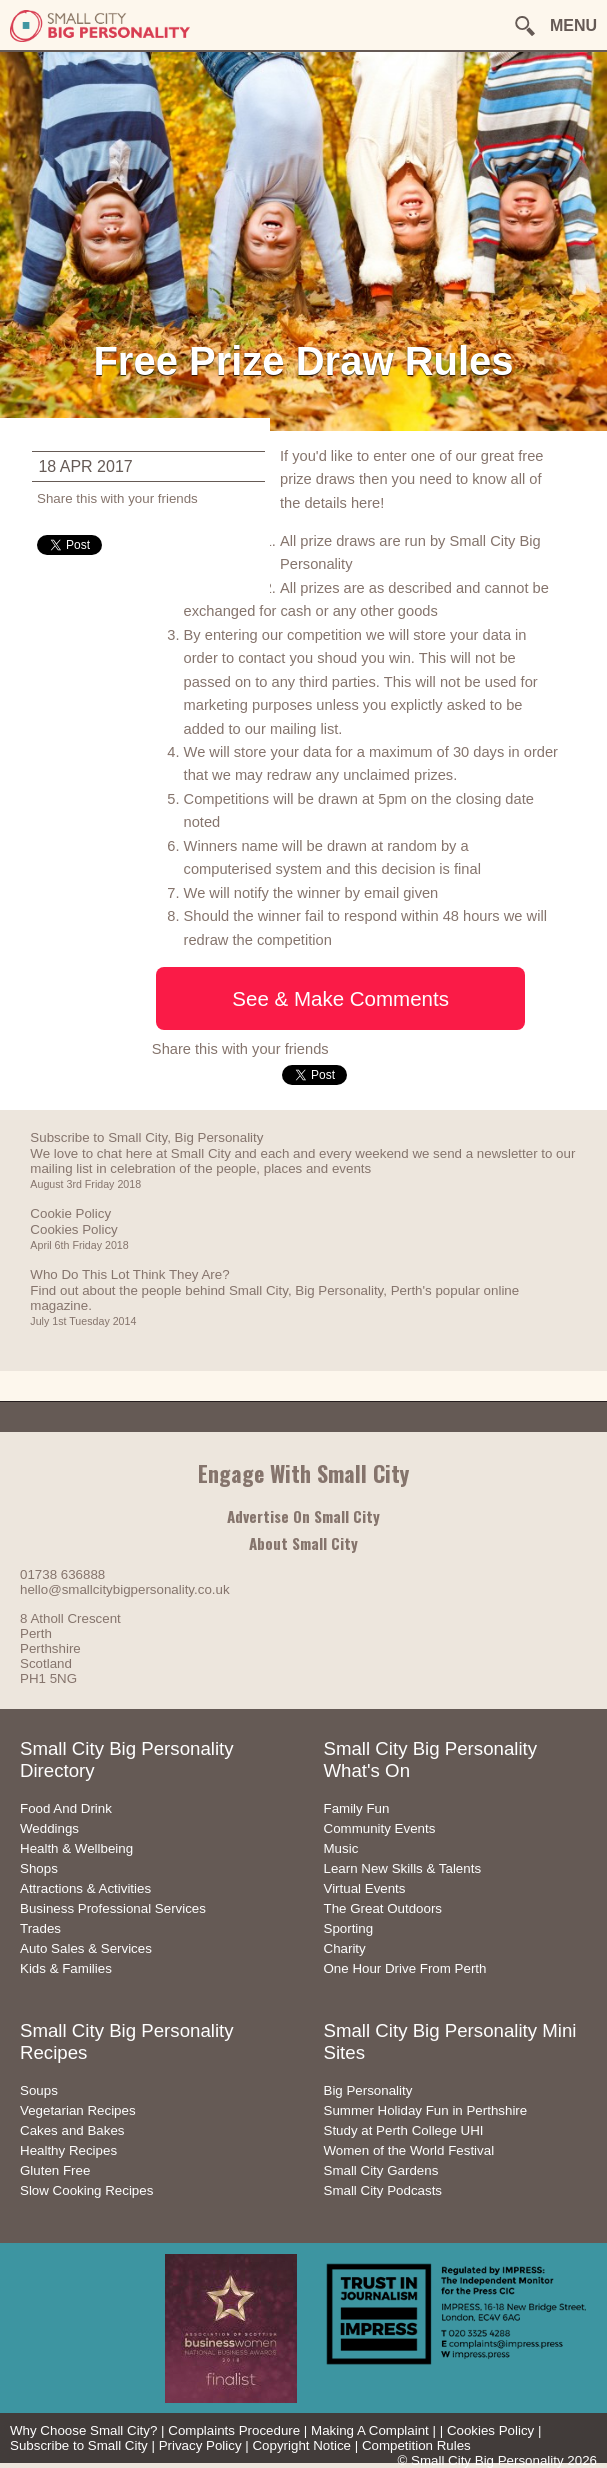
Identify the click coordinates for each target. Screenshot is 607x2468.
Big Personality (368, 2090)
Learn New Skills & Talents (403, 1868)
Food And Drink (66, 1808)
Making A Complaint (370, 2430)
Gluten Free (55, 2170)
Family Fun (357, 1808)
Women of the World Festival (409, 2150)
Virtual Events (365, 1888)
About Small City (303, 1543)
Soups (39, 2090)
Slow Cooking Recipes (86, 2190)
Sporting (349, 1928)
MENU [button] (573, 25)
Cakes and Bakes (72, 2130)
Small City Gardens (381, 2170)
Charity (345, 1948)
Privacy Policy (200, 2445)
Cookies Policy (490, 2430)
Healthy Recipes (68, 2150)
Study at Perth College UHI (404, 2130)
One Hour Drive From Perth (405, 1968)
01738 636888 (62, 1574)
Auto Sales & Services (86, 1948)
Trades (40, 1928)
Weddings (49, 1828)
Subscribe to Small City (79, 2445)
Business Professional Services (113, 1908)
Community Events (380, 1828)
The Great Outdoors (383, 1908)
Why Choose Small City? (83, 2430)
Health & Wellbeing (76, 1848)
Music (341, 1848)
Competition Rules (416, 2445)
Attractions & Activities (85, 1888)
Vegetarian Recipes (78, 2110)
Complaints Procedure (234, 2430)
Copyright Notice (301, 2445)
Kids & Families (66, 1968)
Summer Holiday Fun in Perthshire (426, 2110)
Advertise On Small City (303, 1516)
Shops (39, 1868)
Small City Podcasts (383, 2190)
